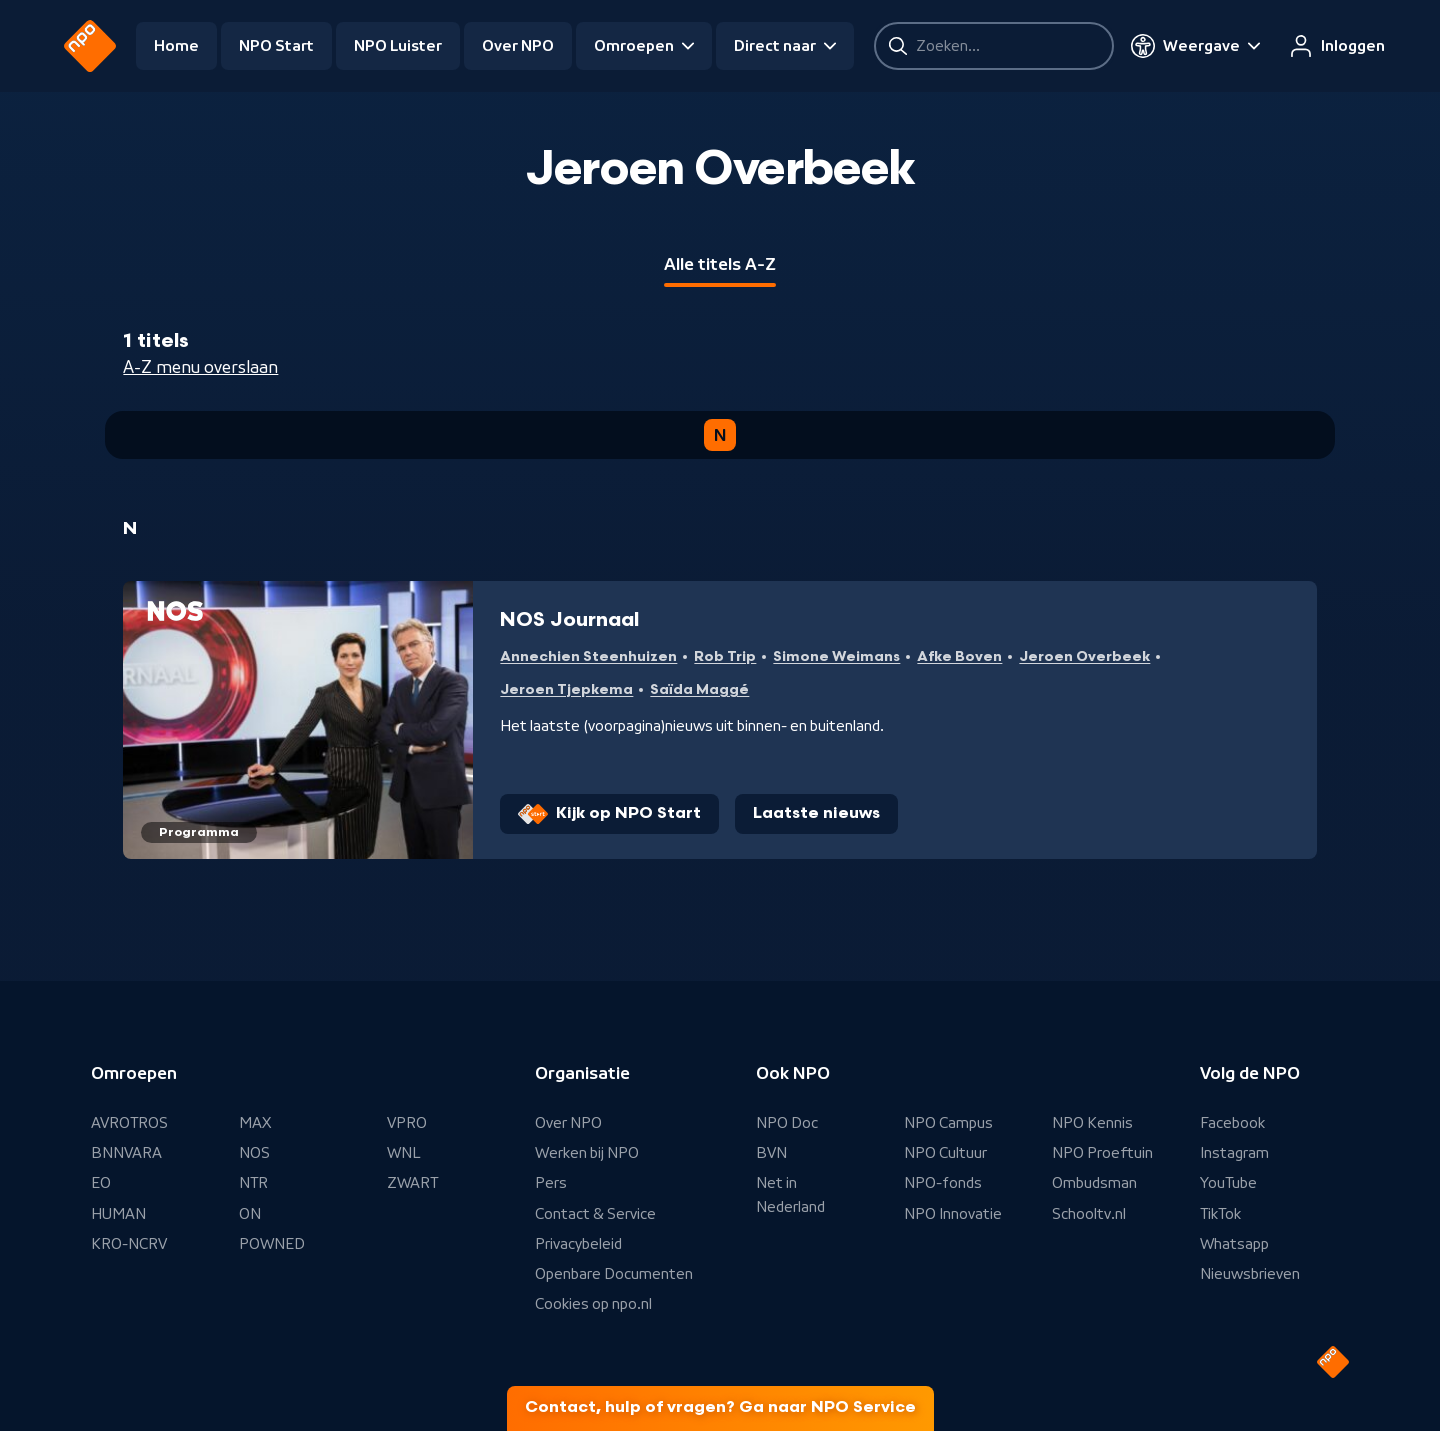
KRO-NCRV (129, 1244)
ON (250, 1214)
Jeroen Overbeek (1084, 656)
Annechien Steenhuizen (588, 656)
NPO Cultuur (945, 1153)
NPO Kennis (1092, 1123)
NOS (254, 1153)
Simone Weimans (836, 656)
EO (101, 1183)
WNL (404, 1153)
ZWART (412, 1183)
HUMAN (118, 1214)
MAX (255, 1123)
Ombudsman (1094, 1183)
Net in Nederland (790, 1195)
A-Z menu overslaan (200, 367)
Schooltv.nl (1089, 1214)
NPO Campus (948, 1123)
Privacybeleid (578, 1244)
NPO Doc (787, 1123)
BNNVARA (126, 1153)
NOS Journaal (569, 620)
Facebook (1232, 1123)
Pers (551, 1183)
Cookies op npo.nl (593, 1304)
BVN (771, 1153)
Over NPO (518, 46)
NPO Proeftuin (1102, 1153)
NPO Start (276, 46)
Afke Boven (959, 656)
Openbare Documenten (614, 1274)
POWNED (272, 1244)
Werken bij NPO (587, 1153)
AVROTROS (129, 1123)
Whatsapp (1234, 1244)
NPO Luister (398, 46)
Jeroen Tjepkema (566, 689)
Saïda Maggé (699, 689)
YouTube (1228, 1183)
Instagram (1234, 1153)
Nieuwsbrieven (1250, 1274)
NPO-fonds (943, 1183)
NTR (253, 1183)
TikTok (1220, 1214)
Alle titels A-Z (720, 264)
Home (176, 46)
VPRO (407, 1123)
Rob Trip (725, 656)
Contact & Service (595, 1214)
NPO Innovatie (953, 1214)
